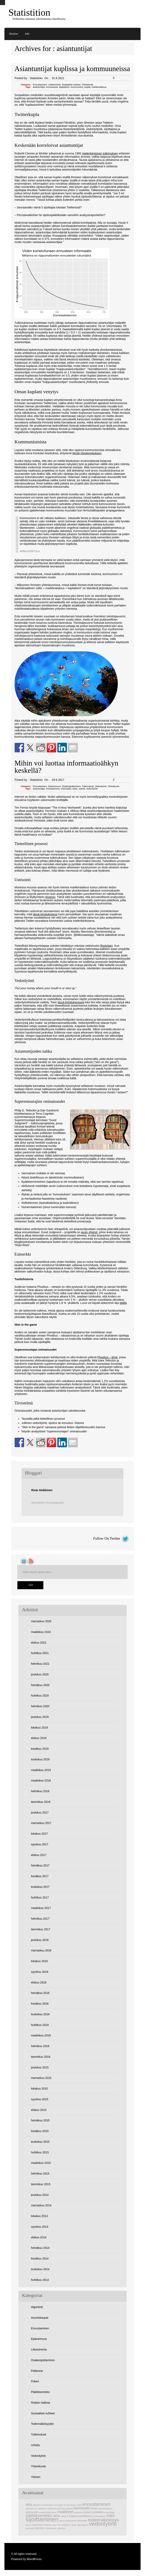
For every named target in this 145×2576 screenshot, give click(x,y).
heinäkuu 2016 (40, 1993)
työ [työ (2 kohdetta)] (59, 2525)
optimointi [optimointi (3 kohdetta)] (32, 2512)
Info (27, 33)
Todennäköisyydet (42, 2423)
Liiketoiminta (54, 84)
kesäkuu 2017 (40, 1876)
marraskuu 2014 (41, 2205)
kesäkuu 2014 (40, 2258)
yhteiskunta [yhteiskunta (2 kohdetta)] (50, 2528)
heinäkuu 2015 (40, 2120)
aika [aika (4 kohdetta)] (29, 2505)
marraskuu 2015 (41, 2077)
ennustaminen (53, 788)
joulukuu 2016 (40, 1940)
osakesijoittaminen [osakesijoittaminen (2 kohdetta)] (47, 2512)
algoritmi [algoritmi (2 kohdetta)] (37, 2505)
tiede (75, 788)
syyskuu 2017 (39, 1844)
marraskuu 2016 (41, 1950)
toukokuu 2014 (40, 2269)
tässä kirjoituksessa (45, 914)
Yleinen (36, 2477)
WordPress (34, 2559)
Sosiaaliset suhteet (71, 84)
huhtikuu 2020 (40, 1695)
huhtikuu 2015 (40, 2152)
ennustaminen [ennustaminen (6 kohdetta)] (96, 2504)
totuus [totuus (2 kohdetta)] (28, 2525)
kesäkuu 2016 (40, 2003)
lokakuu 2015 (39, 2088)
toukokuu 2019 (40, 1759)
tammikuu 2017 (40, 1929)
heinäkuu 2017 (40, 1865)
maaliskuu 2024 (41, 1632)
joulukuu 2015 (40, 2067)
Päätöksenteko (40, 2392)
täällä (123, 1303)
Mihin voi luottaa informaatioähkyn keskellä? (66, 766)
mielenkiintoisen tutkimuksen (100, 153)
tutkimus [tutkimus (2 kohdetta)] (48, 2525)
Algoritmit (37, 2307)
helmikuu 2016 (40, 2046)
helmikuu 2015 (40, 2173)
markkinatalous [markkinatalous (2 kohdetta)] (105, 2508)
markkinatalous (99, 87)
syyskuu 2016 (39, 1971)
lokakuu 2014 (39, 2216)
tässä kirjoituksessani (71, 1002)
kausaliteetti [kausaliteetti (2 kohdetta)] (67, 2508)
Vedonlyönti (100, 786)
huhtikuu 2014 (40, 2279)
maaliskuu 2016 (41, 2035)
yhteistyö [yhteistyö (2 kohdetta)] (61, 2528)
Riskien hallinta (40, 2402)
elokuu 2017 (38, 1855)
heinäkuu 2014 (40, 2247)
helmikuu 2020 (40, 1706)
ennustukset (52, 87)
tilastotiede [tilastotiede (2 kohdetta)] (82, 2520)
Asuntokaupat (39, 2317)
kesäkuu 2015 (40, 2131)
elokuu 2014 (38, 2237)
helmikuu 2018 (40, 1791)
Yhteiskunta (87, 84)
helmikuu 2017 (40, 1918)
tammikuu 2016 (40, 2056)
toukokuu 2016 (40, 2014)
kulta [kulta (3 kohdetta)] (94, 2508)
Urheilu (35, 2445)
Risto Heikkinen (41, 1490)
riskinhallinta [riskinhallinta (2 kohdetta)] (99, 2516)
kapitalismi (64, 87)
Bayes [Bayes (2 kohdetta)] (74, 2505)
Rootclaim (106, 945)
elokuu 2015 (38, 2109)
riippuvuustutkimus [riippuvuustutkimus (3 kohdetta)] (81, 2516)
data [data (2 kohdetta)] (79, 2505)
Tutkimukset (88, 786)
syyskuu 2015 (39, 2099)
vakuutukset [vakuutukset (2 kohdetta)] (83, 2525)
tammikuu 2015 (40, 2184)
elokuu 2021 (38, 1642)
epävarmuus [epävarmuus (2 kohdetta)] (32, 2508)
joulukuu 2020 (40, 1674)
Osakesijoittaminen (71, 786)
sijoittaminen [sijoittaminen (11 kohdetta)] (42, 2519)
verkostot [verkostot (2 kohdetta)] (30, 2528)
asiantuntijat (39, 87)
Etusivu (13, 33)
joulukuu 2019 (40, 1716)
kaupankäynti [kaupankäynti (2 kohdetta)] (54, 2508)
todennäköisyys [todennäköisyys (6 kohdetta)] (103, 2519)
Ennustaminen (40, 84)
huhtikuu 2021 (40, 1653)
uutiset (82, 788)
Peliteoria (37, 2370)
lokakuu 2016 (39, 1961)
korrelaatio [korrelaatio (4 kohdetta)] (82, 2508)
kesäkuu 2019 (40, 1748)
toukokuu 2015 (40, 2141)
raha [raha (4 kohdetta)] (56, 2516)
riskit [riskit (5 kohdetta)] (110, 2515)
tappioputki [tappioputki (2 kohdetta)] (71, 2520)
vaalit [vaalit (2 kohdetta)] (73, 2525)
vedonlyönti (92, 788)
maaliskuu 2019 (41, 1770)
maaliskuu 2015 (41, 2162)
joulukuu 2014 (40, 2194)
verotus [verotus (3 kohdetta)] (40, 2528)
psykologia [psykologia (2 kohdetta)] (109, 2512)
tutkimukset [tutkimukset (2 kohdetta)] (37, 2525)
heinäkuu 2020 (40, 1685)
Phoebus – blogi (107, 1357)
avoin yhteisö (89, 1232)
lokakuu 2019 (39, 1727)
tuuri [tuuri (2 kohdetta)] (55, 2525)
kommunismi (77, 87)
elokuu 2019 (38, 1738)
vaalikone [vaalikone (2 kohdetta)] (65, 2525)
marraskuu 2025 (41, 1621)
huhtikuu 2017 (40, 1897)
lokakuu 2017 (39, 1833)
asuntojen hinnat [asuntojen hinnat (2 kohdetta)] (62, 2505)
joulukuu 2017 (40, 1812)
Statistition (29, 12)
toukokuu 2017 (40, 1886)
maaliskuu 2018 (41, 1780)
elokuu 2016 (38, 1982)
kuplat (87, 87)
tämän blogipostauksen (86, 453)
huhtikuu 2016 (40, 2025)
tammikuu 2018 (40, 1801)
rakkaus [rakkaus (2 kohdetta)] (64, 2516)
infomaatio (66, 788)
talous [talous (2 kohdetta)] (62, 2520)
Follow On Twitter (106, 1538)
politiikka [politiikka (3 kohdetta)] (97, 2512)
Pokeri (35, 2381)
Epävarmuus (54, 786)
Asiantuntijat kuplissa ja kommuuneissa (72, 69)
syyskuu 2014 (39, 2226)
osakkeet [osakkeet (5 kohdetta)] (65, 2512)
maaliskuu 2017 (41, 1908)
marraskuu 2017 (41, 1823)
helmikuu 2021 (40, 1663)
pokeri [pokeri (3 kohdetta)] (88, 2512)
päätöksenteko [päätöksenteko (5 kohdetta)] (39, 2515)
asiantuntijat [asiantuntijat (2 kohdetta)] (47, 2505)
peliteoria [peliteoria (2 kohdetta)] (78, 2512)
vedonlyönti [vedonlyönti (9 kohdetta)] (103, 2524)
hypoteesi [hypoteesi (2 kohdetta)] (42, 2508)
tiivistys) (50, 897)
